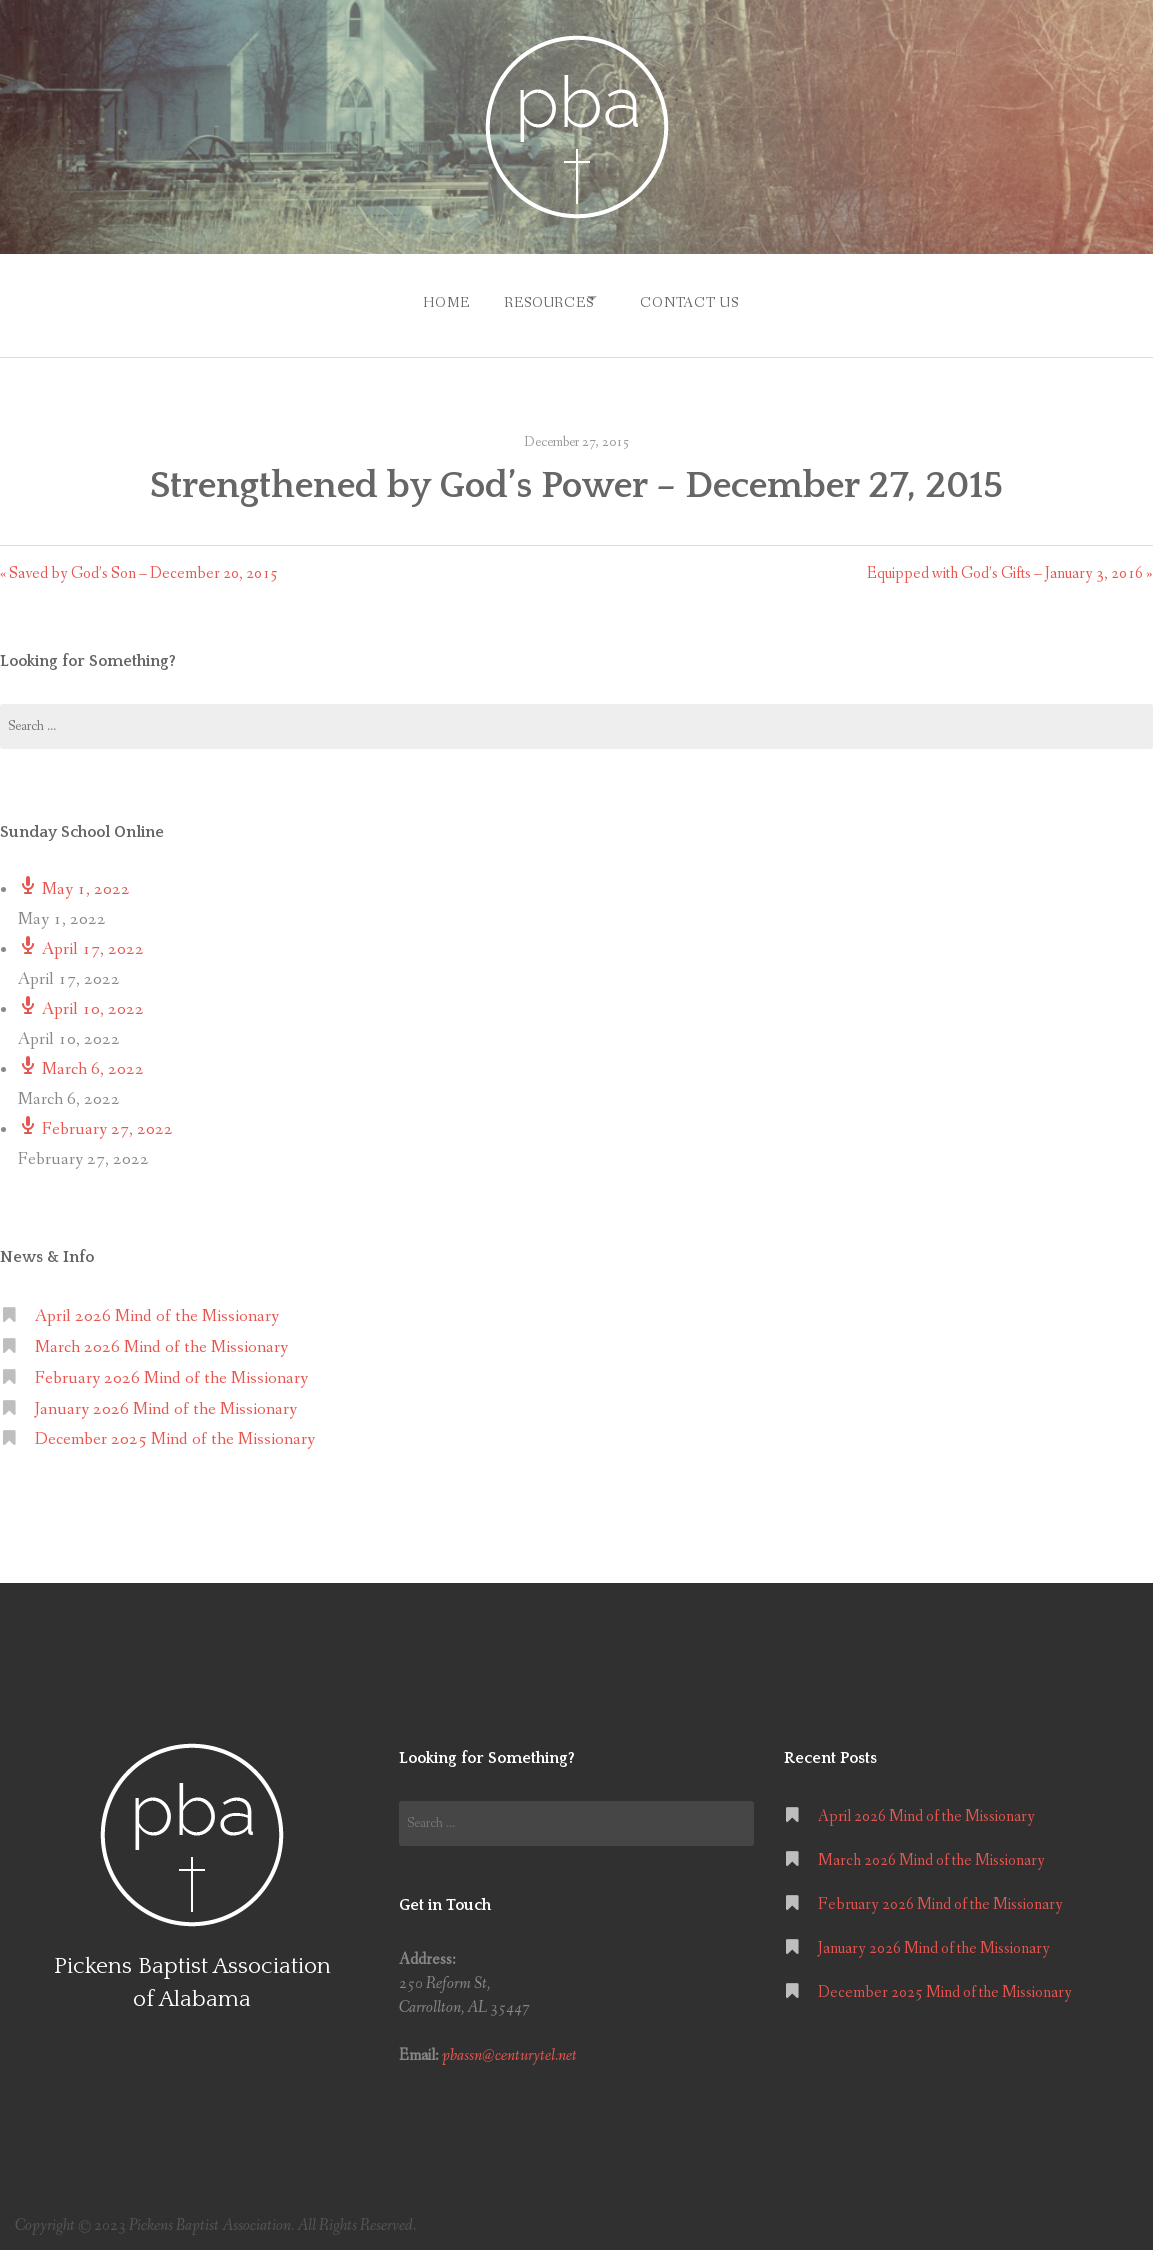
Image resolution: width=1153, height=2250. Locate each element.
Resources (541, 298)
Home (429, 298)
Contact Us (698, 298)
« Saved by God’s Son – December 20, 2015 (139, 563)
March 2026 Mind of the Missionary (161, 1337)
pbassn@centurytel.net (509, 2046)
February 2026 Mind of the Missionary (171, 1368)
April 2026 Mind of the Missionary (157, 1306)
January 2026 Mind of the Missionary (166, 1399)
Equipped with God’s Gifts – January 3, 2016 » (1010, 563)
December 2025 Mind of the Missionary (175, 1430)
